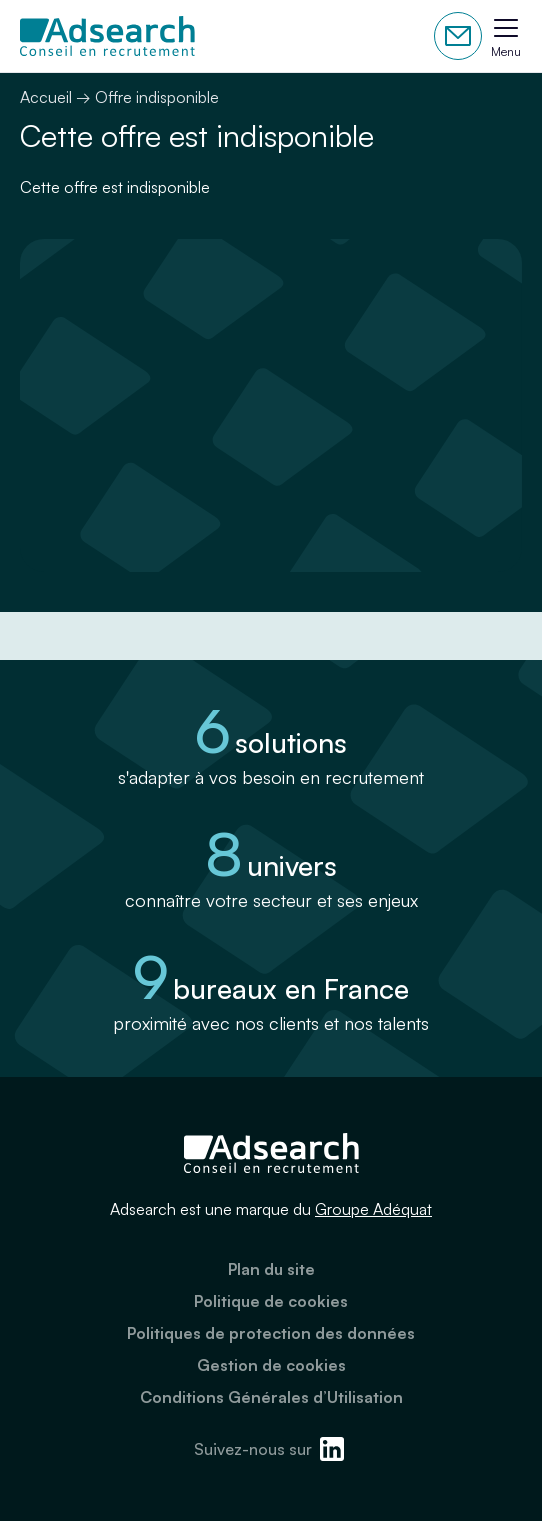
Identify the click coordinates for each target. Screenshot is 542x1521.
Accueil (46, 97)
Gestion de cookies (271, 1365)
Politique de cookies (271, 1301)
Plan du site (271, 1269)
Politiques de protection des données (271, 1333)
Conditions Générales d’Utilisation (271, 1397)
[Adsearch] (107, 36)
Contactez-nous (458, 36)
